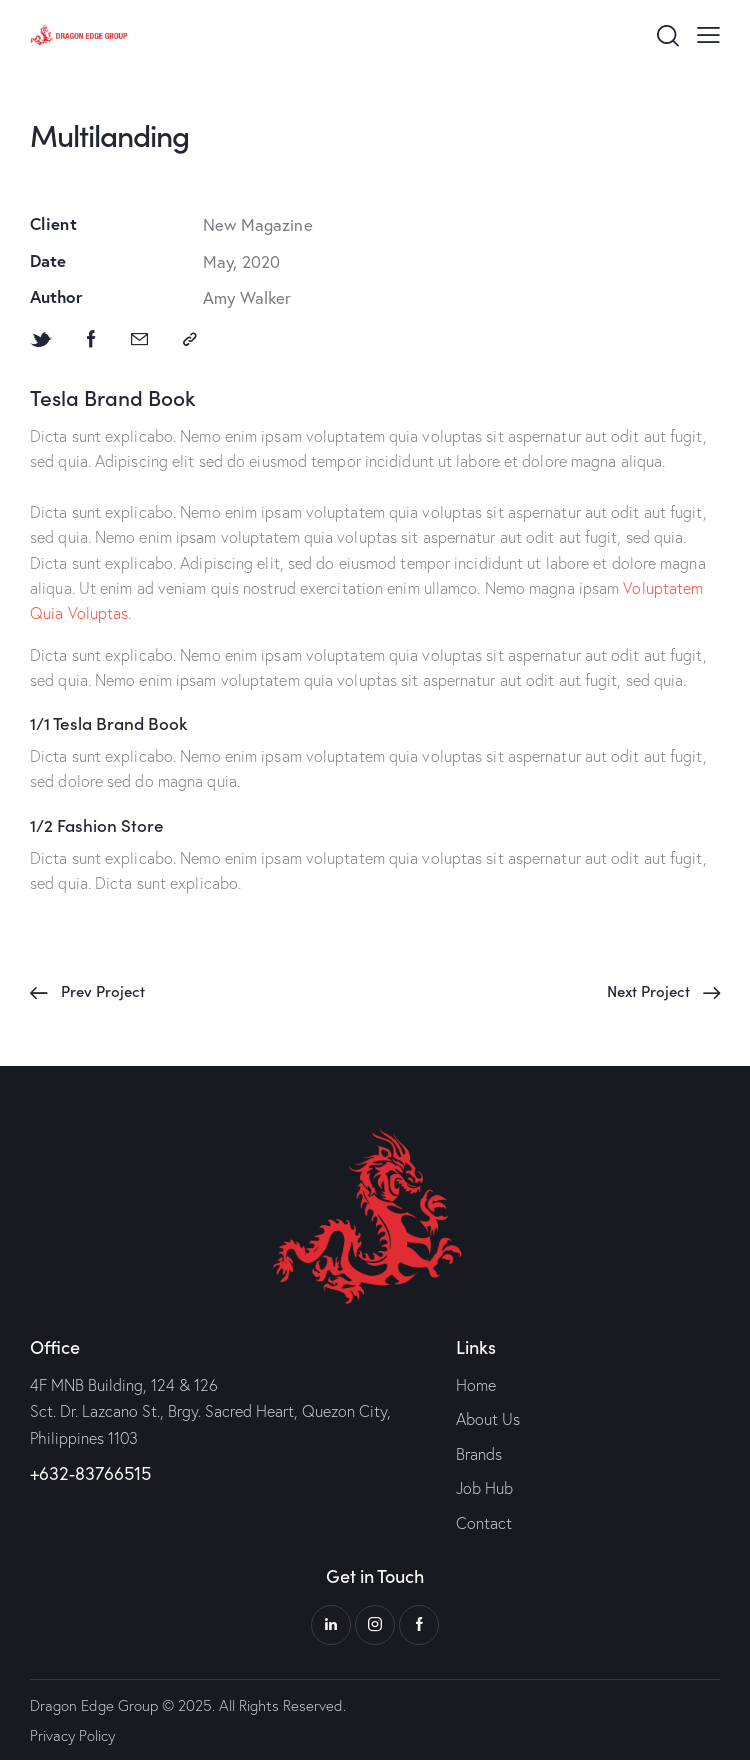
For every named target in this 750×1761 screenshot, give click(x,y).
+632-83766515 (90, 1473)
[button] (708, 33)
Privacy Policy (72, 1735)
